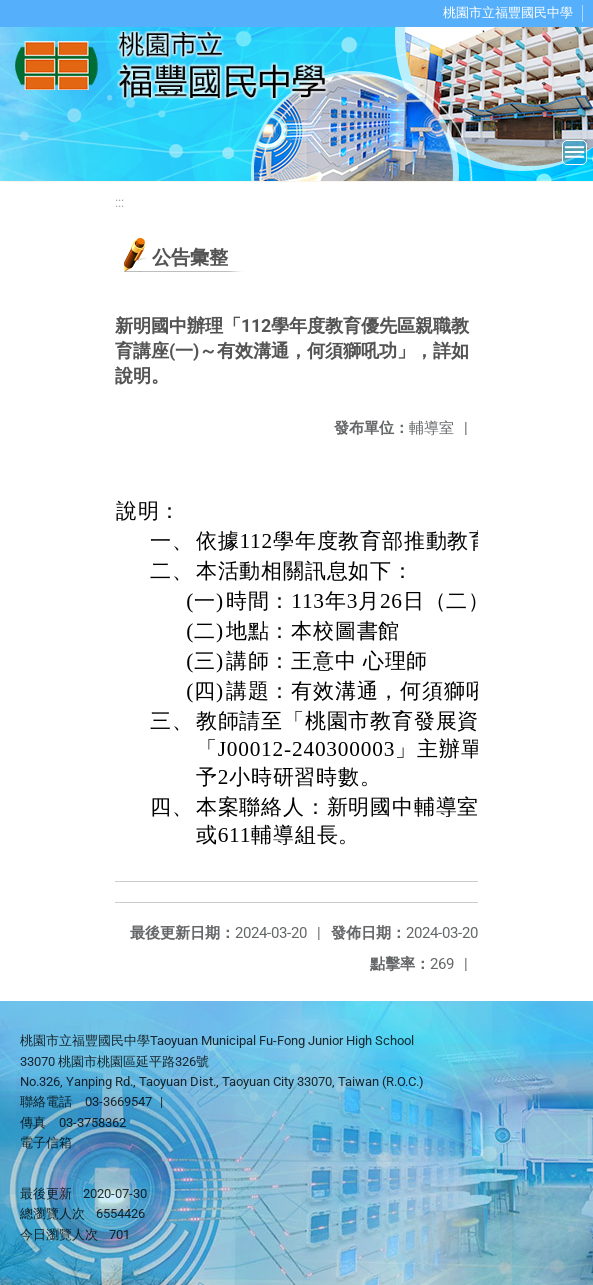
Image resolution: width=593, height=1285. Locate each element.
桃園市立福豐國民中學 (508, 12)
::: (119, 202)
